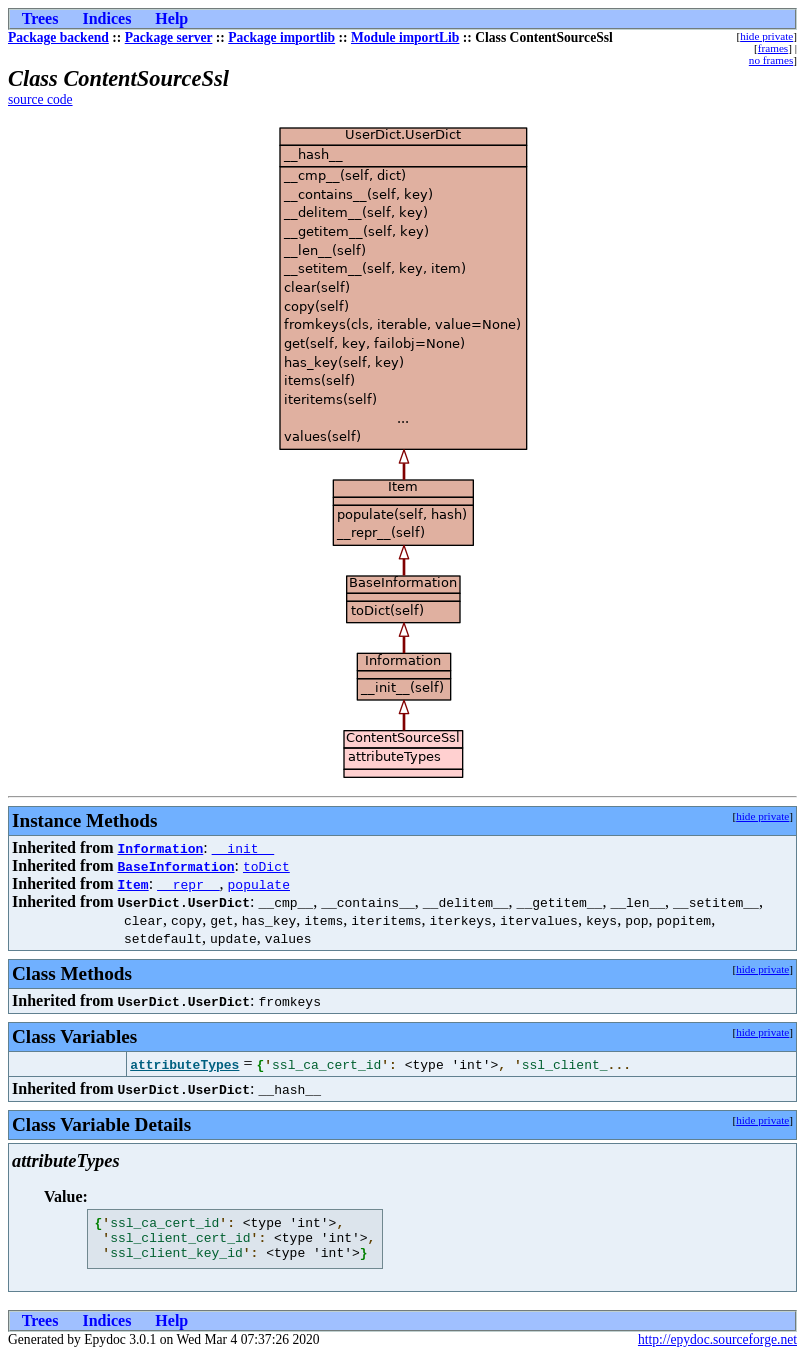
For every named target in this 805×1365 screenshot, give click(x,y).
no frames (771, 60)
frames (773, 48)
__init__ (243, 848)
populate (259, 884)
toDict (266, 866)
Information (160, 848)
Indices (106, 18)
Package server (169, 37)
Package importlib (281, 37)
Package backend (58, 37)
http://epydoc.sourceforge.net (717, 1348)
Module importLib (405, 37)
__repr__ (188, 884)
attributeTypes (184, 1064)
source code (40, 99)
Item (132, 884)
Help (171, 18)
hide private (766, 36)
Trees (40, 18)
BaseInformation (175, 866)
